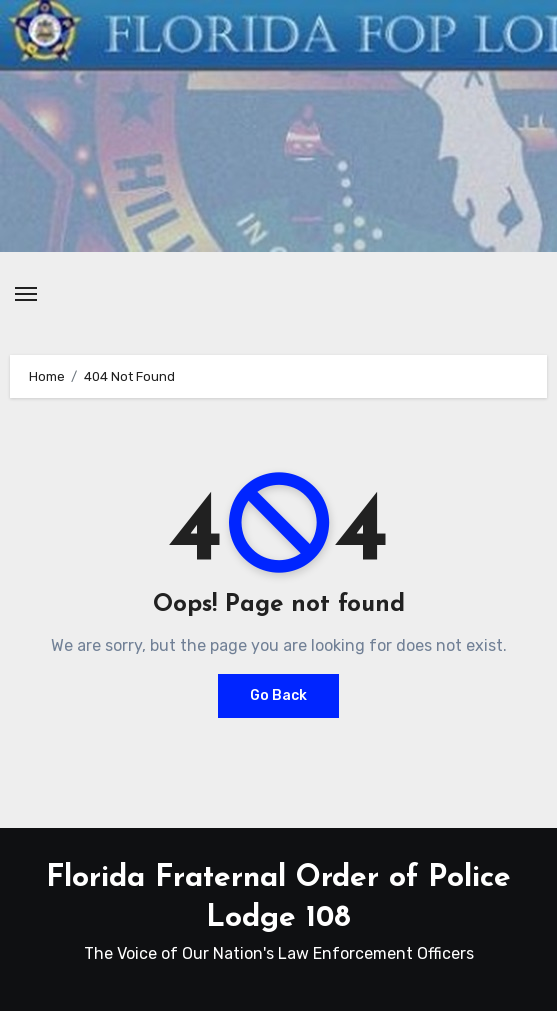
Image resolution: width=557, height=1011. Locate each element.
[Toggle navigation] (26, 294)
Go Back (278, 695)
